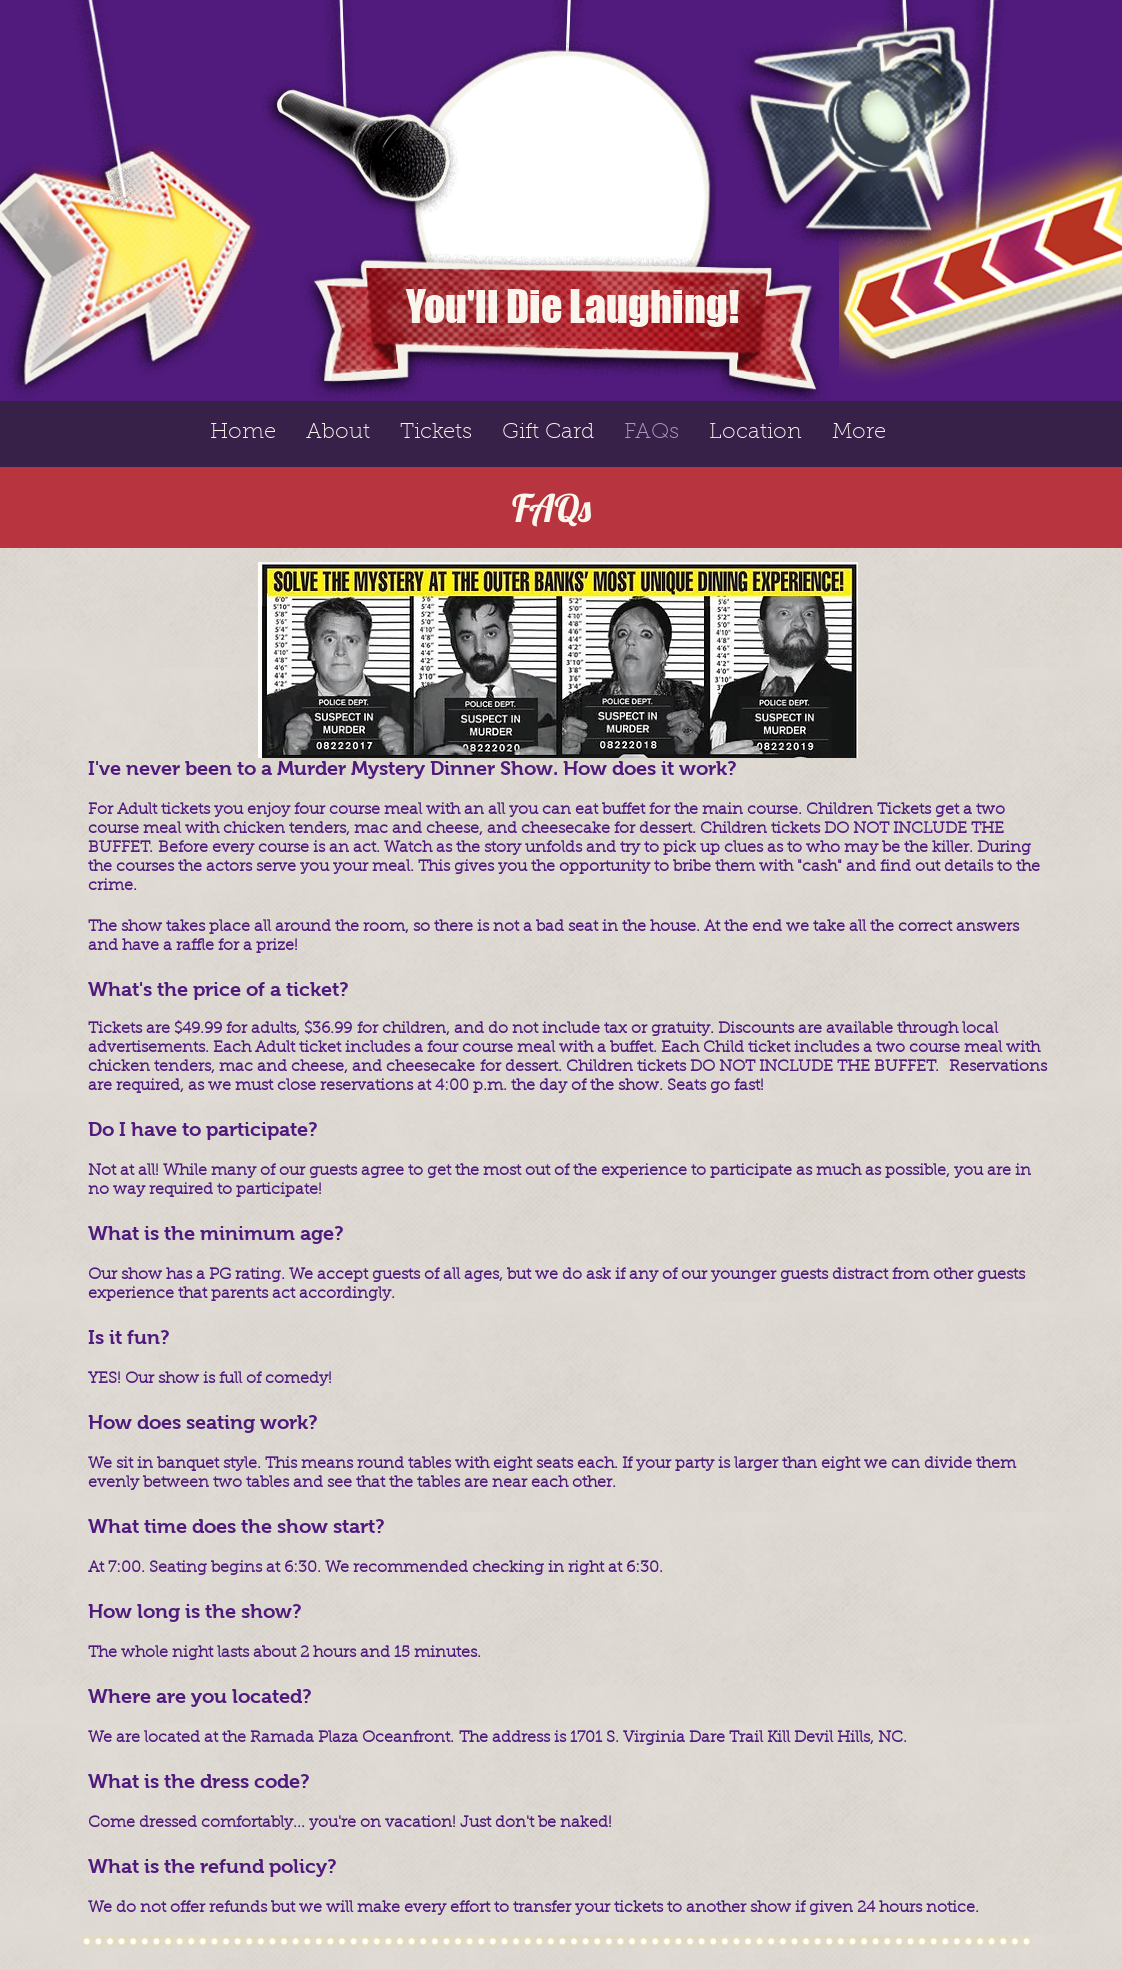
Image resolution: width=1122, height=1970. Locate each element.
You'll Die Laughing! (572, 306)
